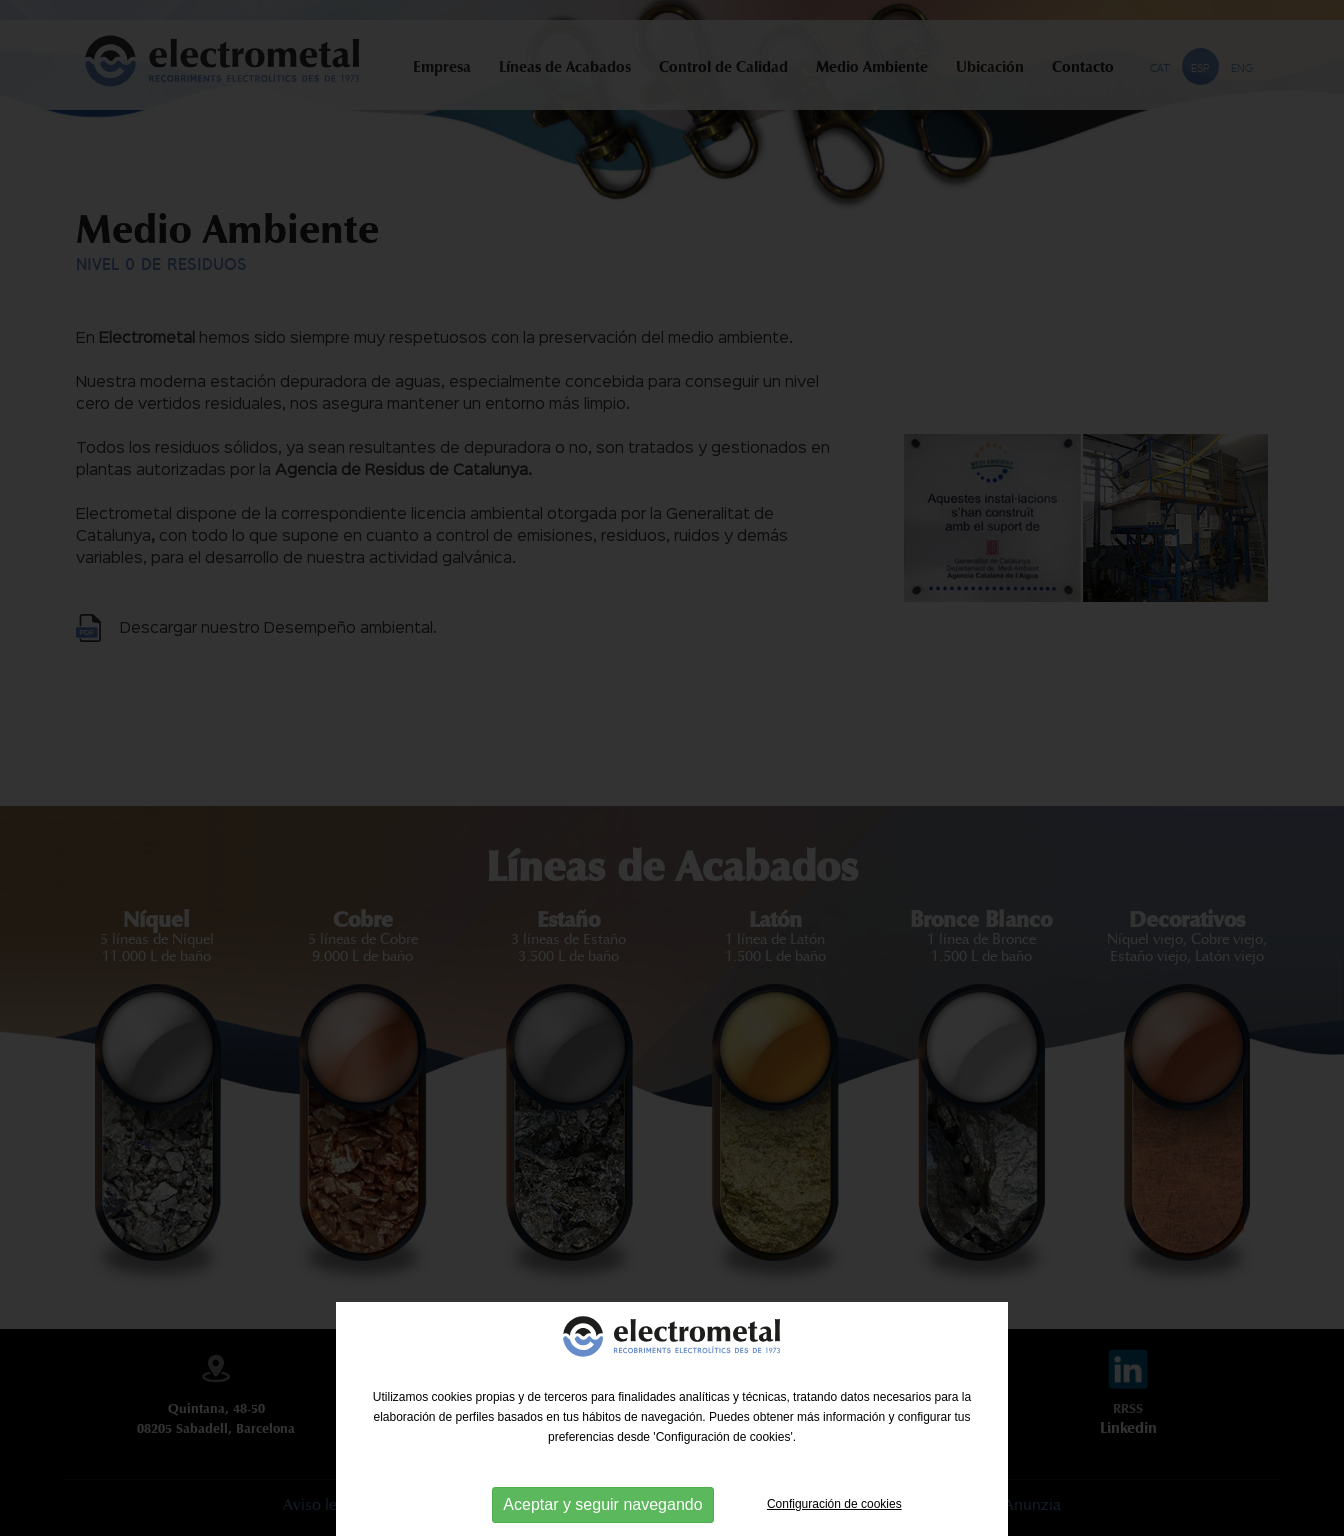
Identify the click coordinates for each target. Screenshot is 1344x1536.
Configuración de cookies (834, 1504)
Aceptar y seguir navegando (602, 1504)
